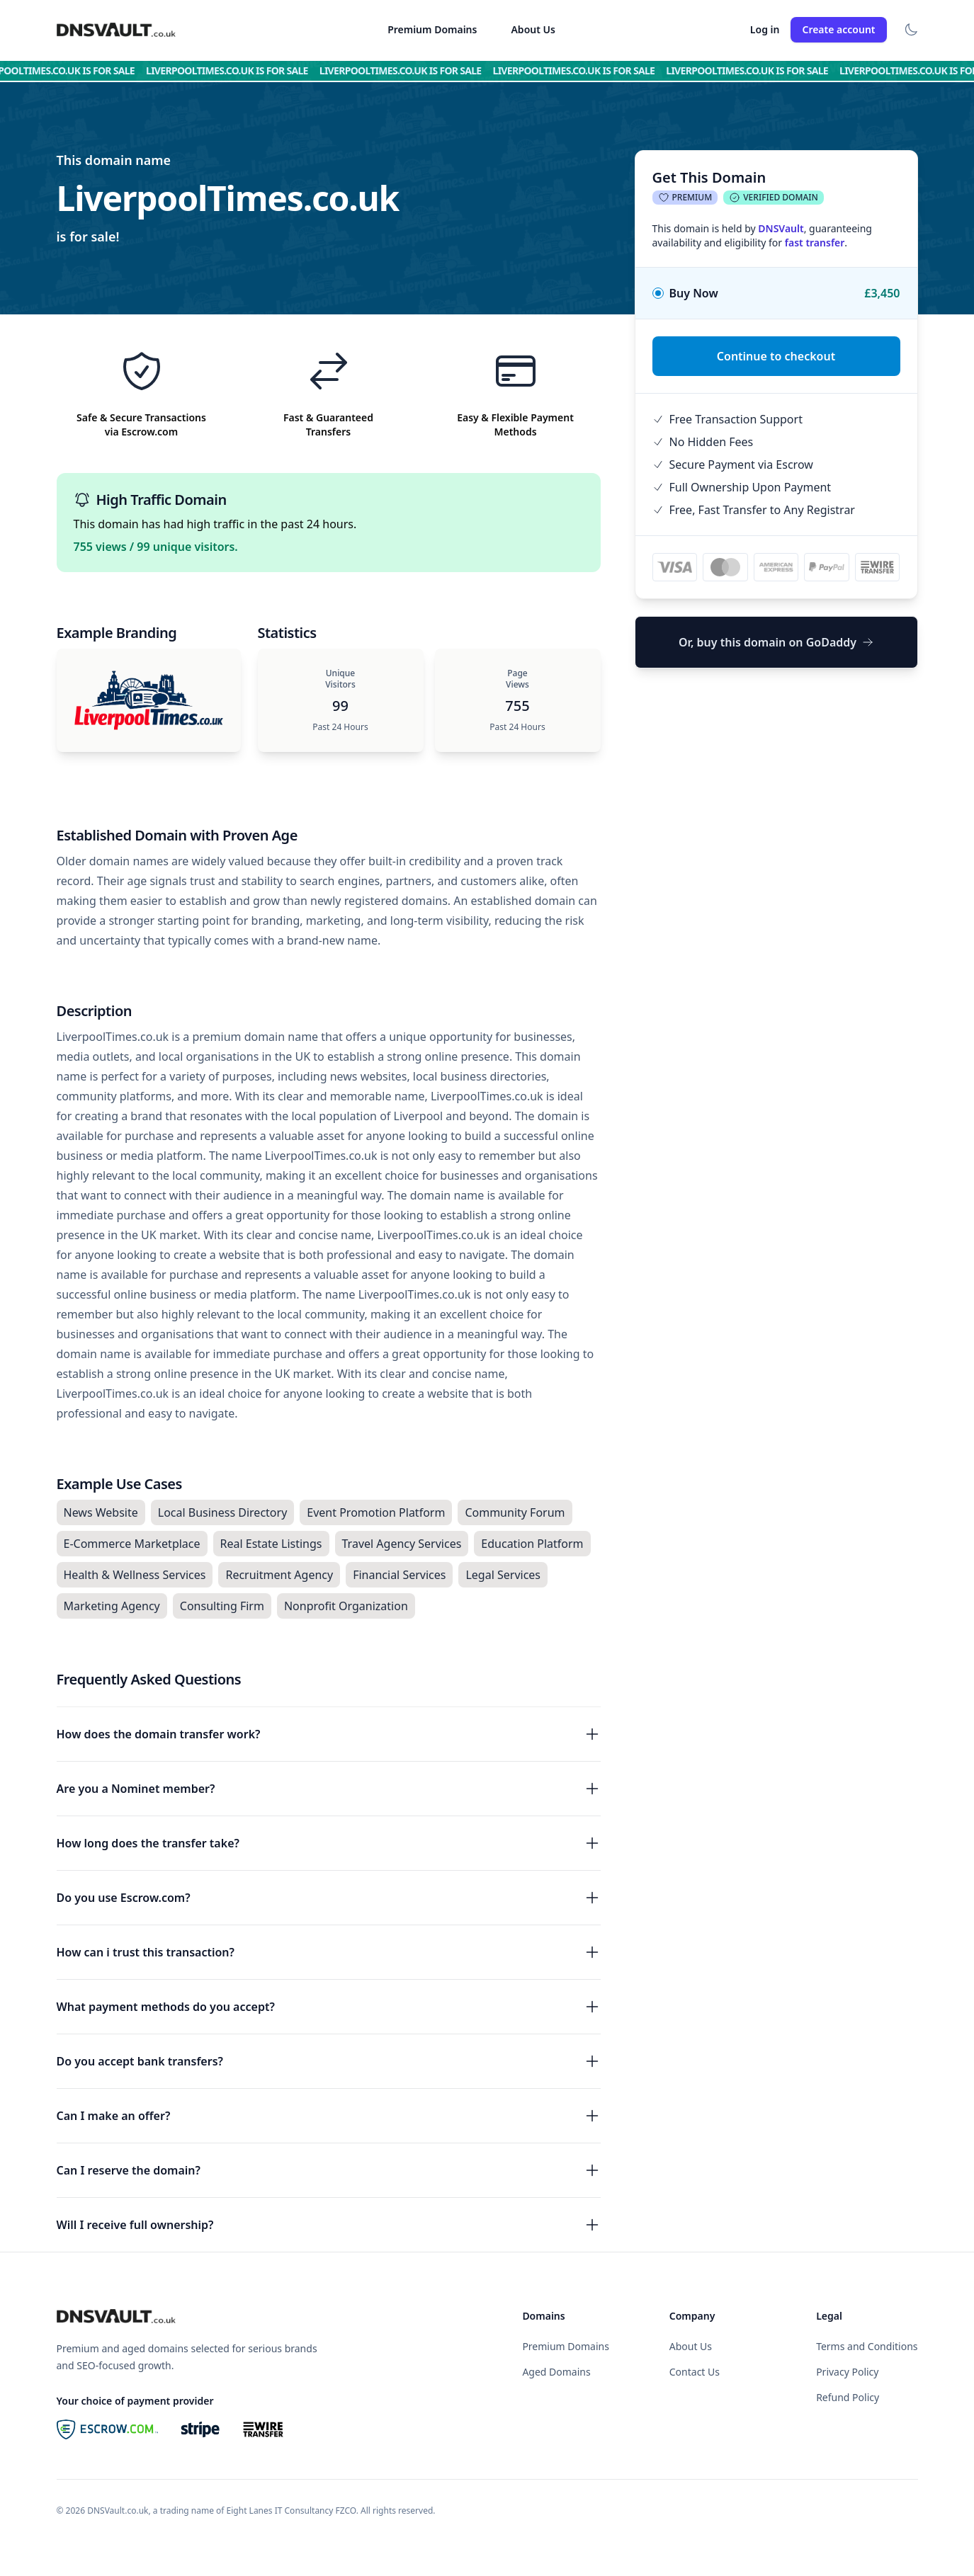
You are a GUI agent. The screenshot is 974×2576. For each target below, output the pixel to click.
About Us (533, 29)
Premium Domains (432, 29)
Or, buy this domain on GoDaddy (776, 642)
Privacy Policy (847, 2371)
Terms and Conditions (866, 2346)
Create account (838, 29)
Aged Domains (556, 2371)
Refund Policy (847, 2397)
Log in (765, 29)
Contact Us (694, 2371)
